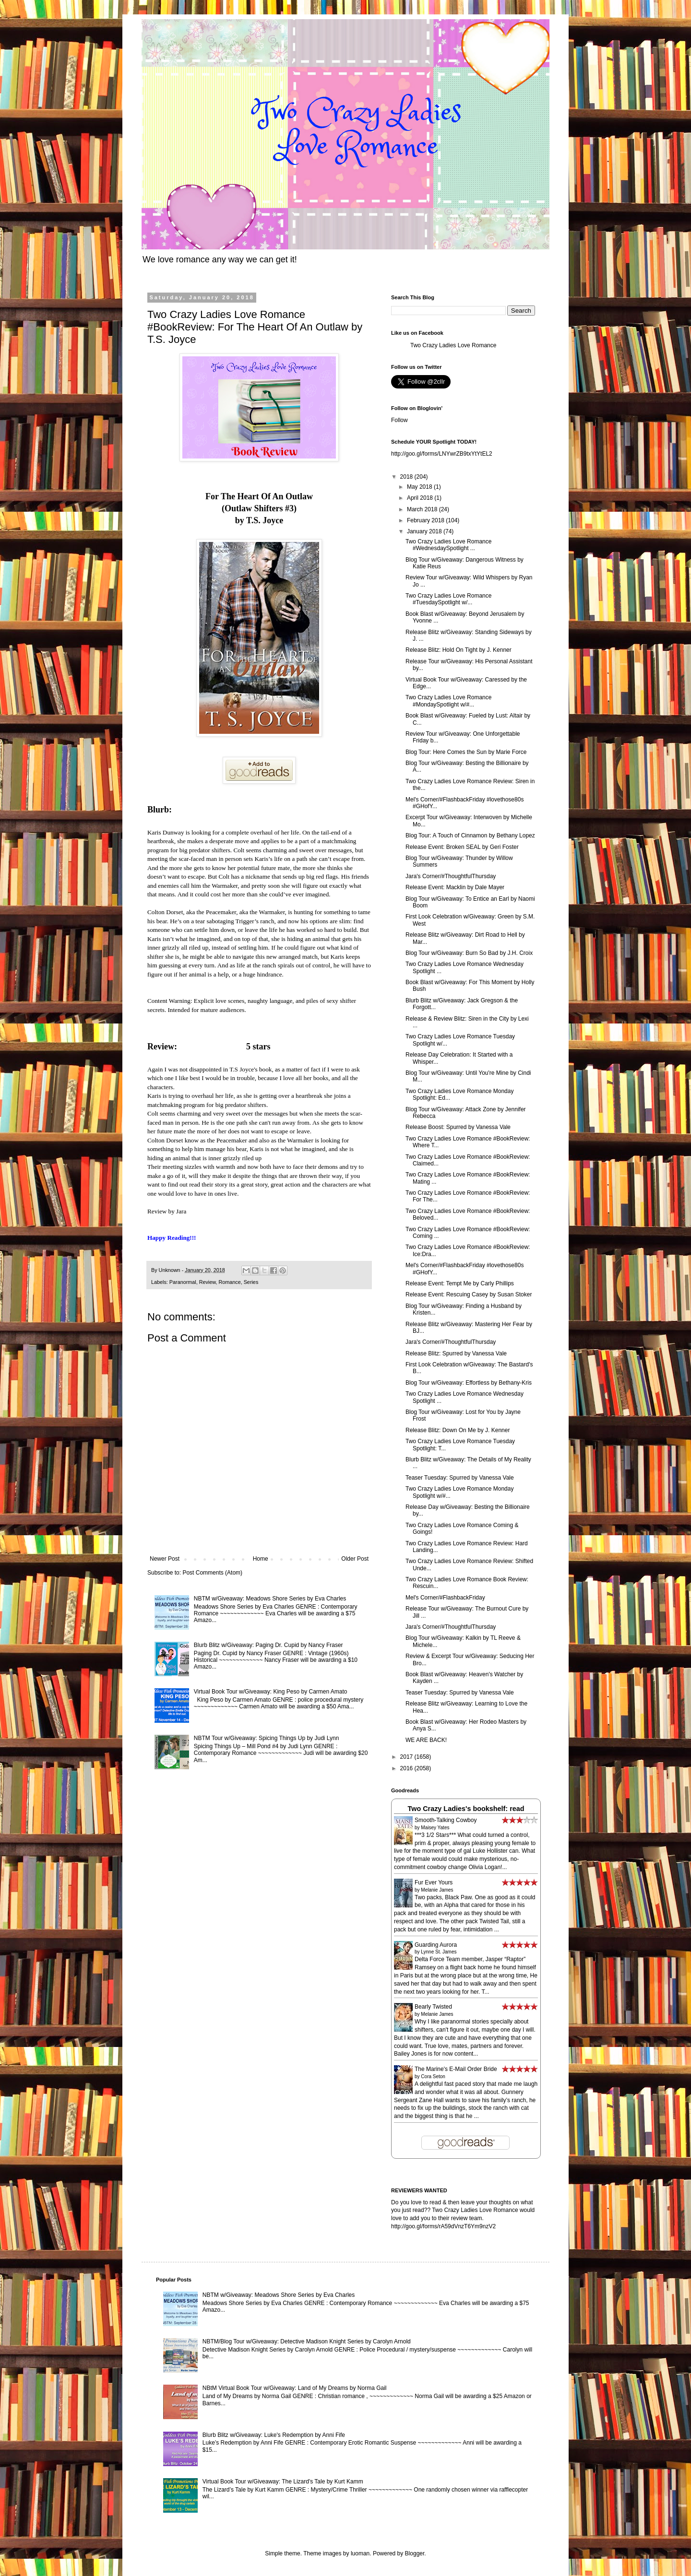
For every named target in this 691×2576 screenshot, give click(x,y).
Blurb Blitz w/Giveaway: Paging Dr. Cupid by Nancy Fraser (268, 1645)
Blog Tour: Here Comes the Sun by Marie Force (466, 752)
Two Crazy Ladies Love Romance (453, 345)
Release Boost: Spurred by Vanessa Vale (458, 1127)
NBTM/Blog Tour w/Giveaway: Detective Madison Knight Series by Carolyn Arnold (307, 2341)
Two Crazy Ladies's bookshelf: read (465, 1808)
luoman (360, 2553)
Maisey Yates (435, 1827)
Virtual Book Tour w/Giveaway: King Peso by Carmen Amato (270, 1691)
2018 (407, 476)
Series (251, 1282)
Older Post (355, 1558)
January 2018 (425, 531)
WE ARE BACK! (426, 1740)
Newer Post (164, 1558)
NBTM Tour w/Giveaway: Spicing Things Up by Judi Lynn (266, 1738)
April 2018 (420, 497)
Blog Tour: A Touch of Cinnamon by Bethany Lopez (470, 835)
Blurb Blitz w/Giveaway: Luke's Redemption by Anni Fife (274, 2435)
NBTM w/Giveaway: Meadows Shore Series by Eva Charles (270, 1598)
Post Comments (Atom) (212, 1572)
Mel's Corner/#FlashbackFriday (445, 1597)
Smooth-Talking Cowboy (446, 1820)
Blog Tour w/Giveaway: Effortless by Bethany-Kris (468, 1382)
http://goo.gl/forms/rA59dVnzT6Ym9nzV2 (443, 2226)
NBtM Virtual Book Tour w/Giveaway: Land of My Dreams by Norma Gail (295, 2388)
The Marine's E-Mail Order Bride (456, 2069)
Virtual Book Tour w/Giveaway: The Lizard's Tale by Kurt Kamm (283, 2481)
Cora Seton (433, 2076)
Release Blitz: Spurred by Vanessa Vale (456, 1353)
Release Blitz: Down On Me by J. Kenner (457, 1430)
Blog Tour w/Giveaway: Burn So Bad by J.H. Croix (469, 953)
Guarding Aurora (436, 1944)
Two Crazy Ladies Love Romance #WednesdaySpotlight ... (448, 545)
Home (260, 1558)
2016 (407, 1768)
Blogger (415, 2553)
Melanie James (437, 1890)
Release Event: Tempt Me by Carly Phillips (459, 1283)
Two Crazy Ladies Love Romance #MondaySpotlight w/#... (448, 700)
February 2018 (426, 520)
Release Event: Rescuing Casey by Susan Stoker (468, 1294)
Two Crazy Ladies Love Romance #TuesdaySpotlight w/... (448, 599)
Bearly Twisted (433, 2006)
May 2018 (420, 486)
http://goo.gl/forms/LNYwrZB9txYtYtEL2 (441, 453)
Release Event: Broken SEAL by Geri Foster (462, 847)
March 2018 (423, 509)
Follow (399, 420)
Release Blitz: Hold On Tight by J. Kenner (458, 650)
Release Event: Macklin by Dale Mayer (454, 887)
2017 (407, 1756)
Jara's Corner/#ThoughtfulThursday (450, 876)
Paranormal (182, 1282)
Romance (229, 1282)
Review (207, 1282)
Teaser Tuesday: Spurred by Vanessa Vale (459, 1477)
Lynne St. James (438, 1951)
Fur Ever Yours (434, 1882)
